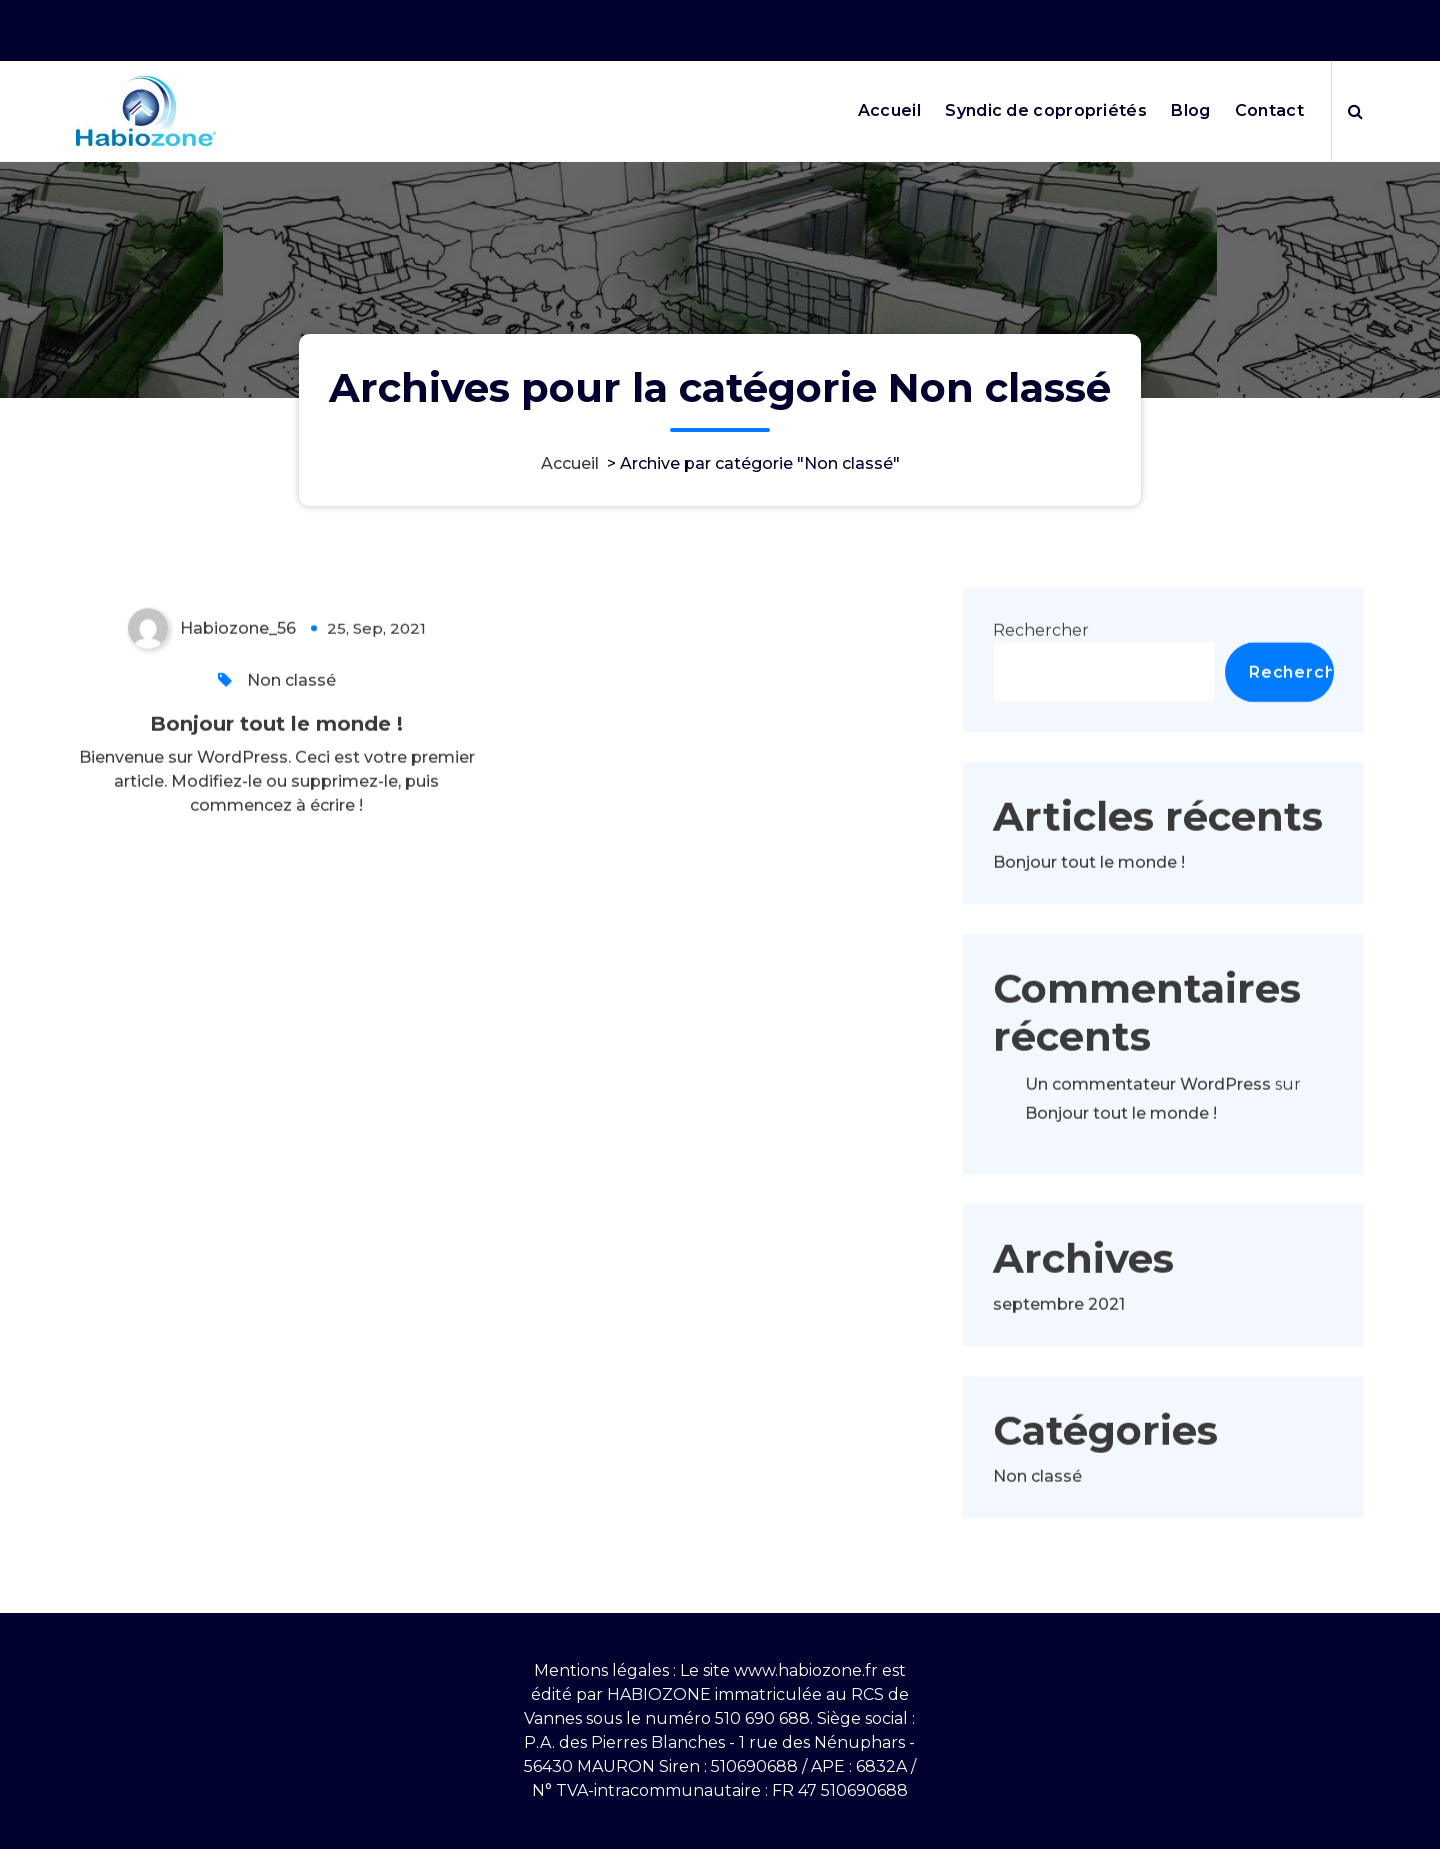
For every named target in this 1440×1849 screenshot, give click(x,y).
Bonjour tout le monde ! (276, 760)
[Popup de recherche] (1355, 111)
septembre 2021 (1059, 1340)
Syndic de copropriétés (1046, 110)
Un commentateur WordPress (1148, 1120)
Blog (1190, 110)
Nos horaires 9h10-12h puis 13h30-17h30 (1075, 27)
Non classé (291, 716)
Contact (1269, 110)
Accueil (889, 110)
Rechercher (1041, 666)
